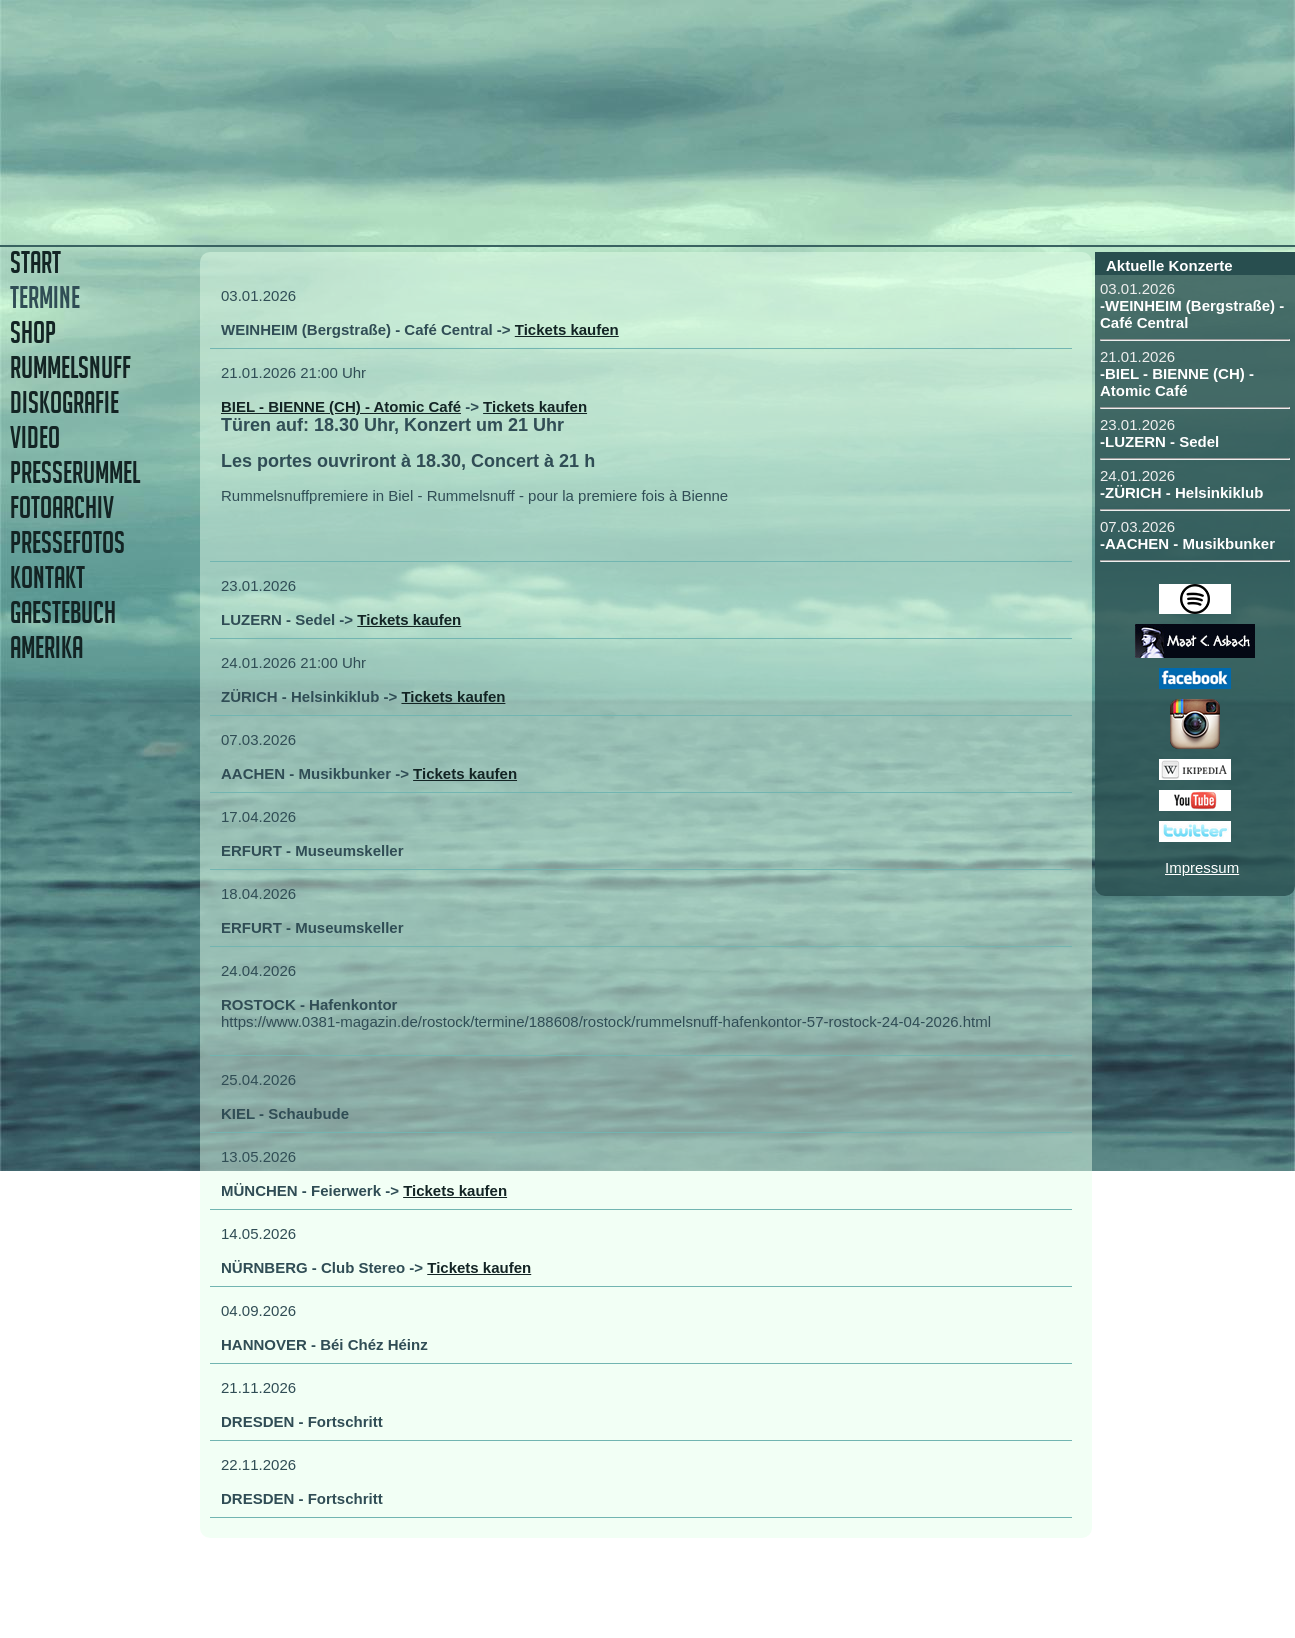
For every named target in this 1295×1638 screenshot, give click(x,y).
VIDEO (35, 437)
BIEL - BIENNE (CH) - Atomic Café (341, 406)
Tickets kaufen (567, 329)
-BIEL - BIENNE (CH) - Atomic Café (1177, 382)
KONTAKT (47, 577)
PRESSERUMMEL (75, 472)
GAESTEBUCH (63, 612)
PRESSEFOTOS (67, 542)
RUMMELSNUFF (70, 367)
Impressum (1202, 867)
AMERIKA (46, 647)
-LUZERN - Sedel (1159, 441)
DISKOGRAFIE (64, 402)
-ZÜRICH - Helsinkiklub (1181, 492)
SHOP (33, 332)
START (35, 262)
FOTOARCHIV (62, 507)
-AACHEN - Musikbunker (1187, 543)
